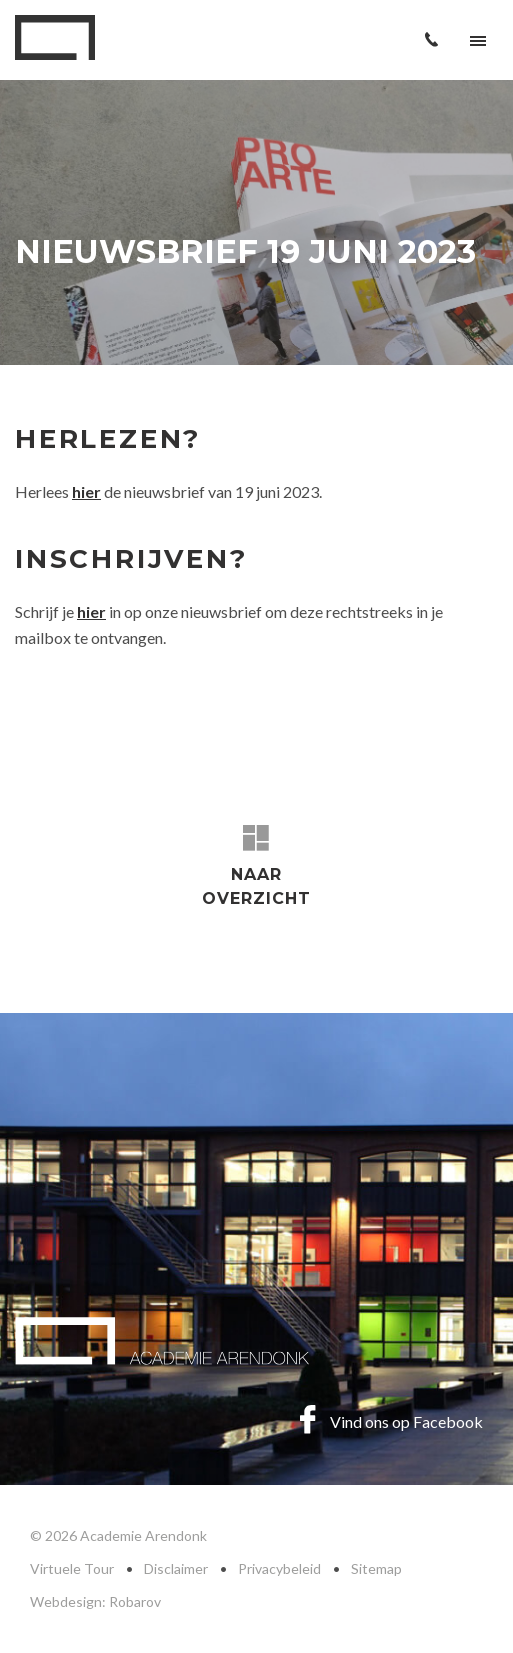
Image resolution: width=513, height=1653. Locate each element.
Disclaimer (176, 1568)
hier (91, 611)
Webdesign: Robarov (95, 1601)
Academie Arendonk (55, 37)
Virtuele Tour (72, 1568)
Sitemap (376, 1568)
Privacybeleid (279, 1568)
